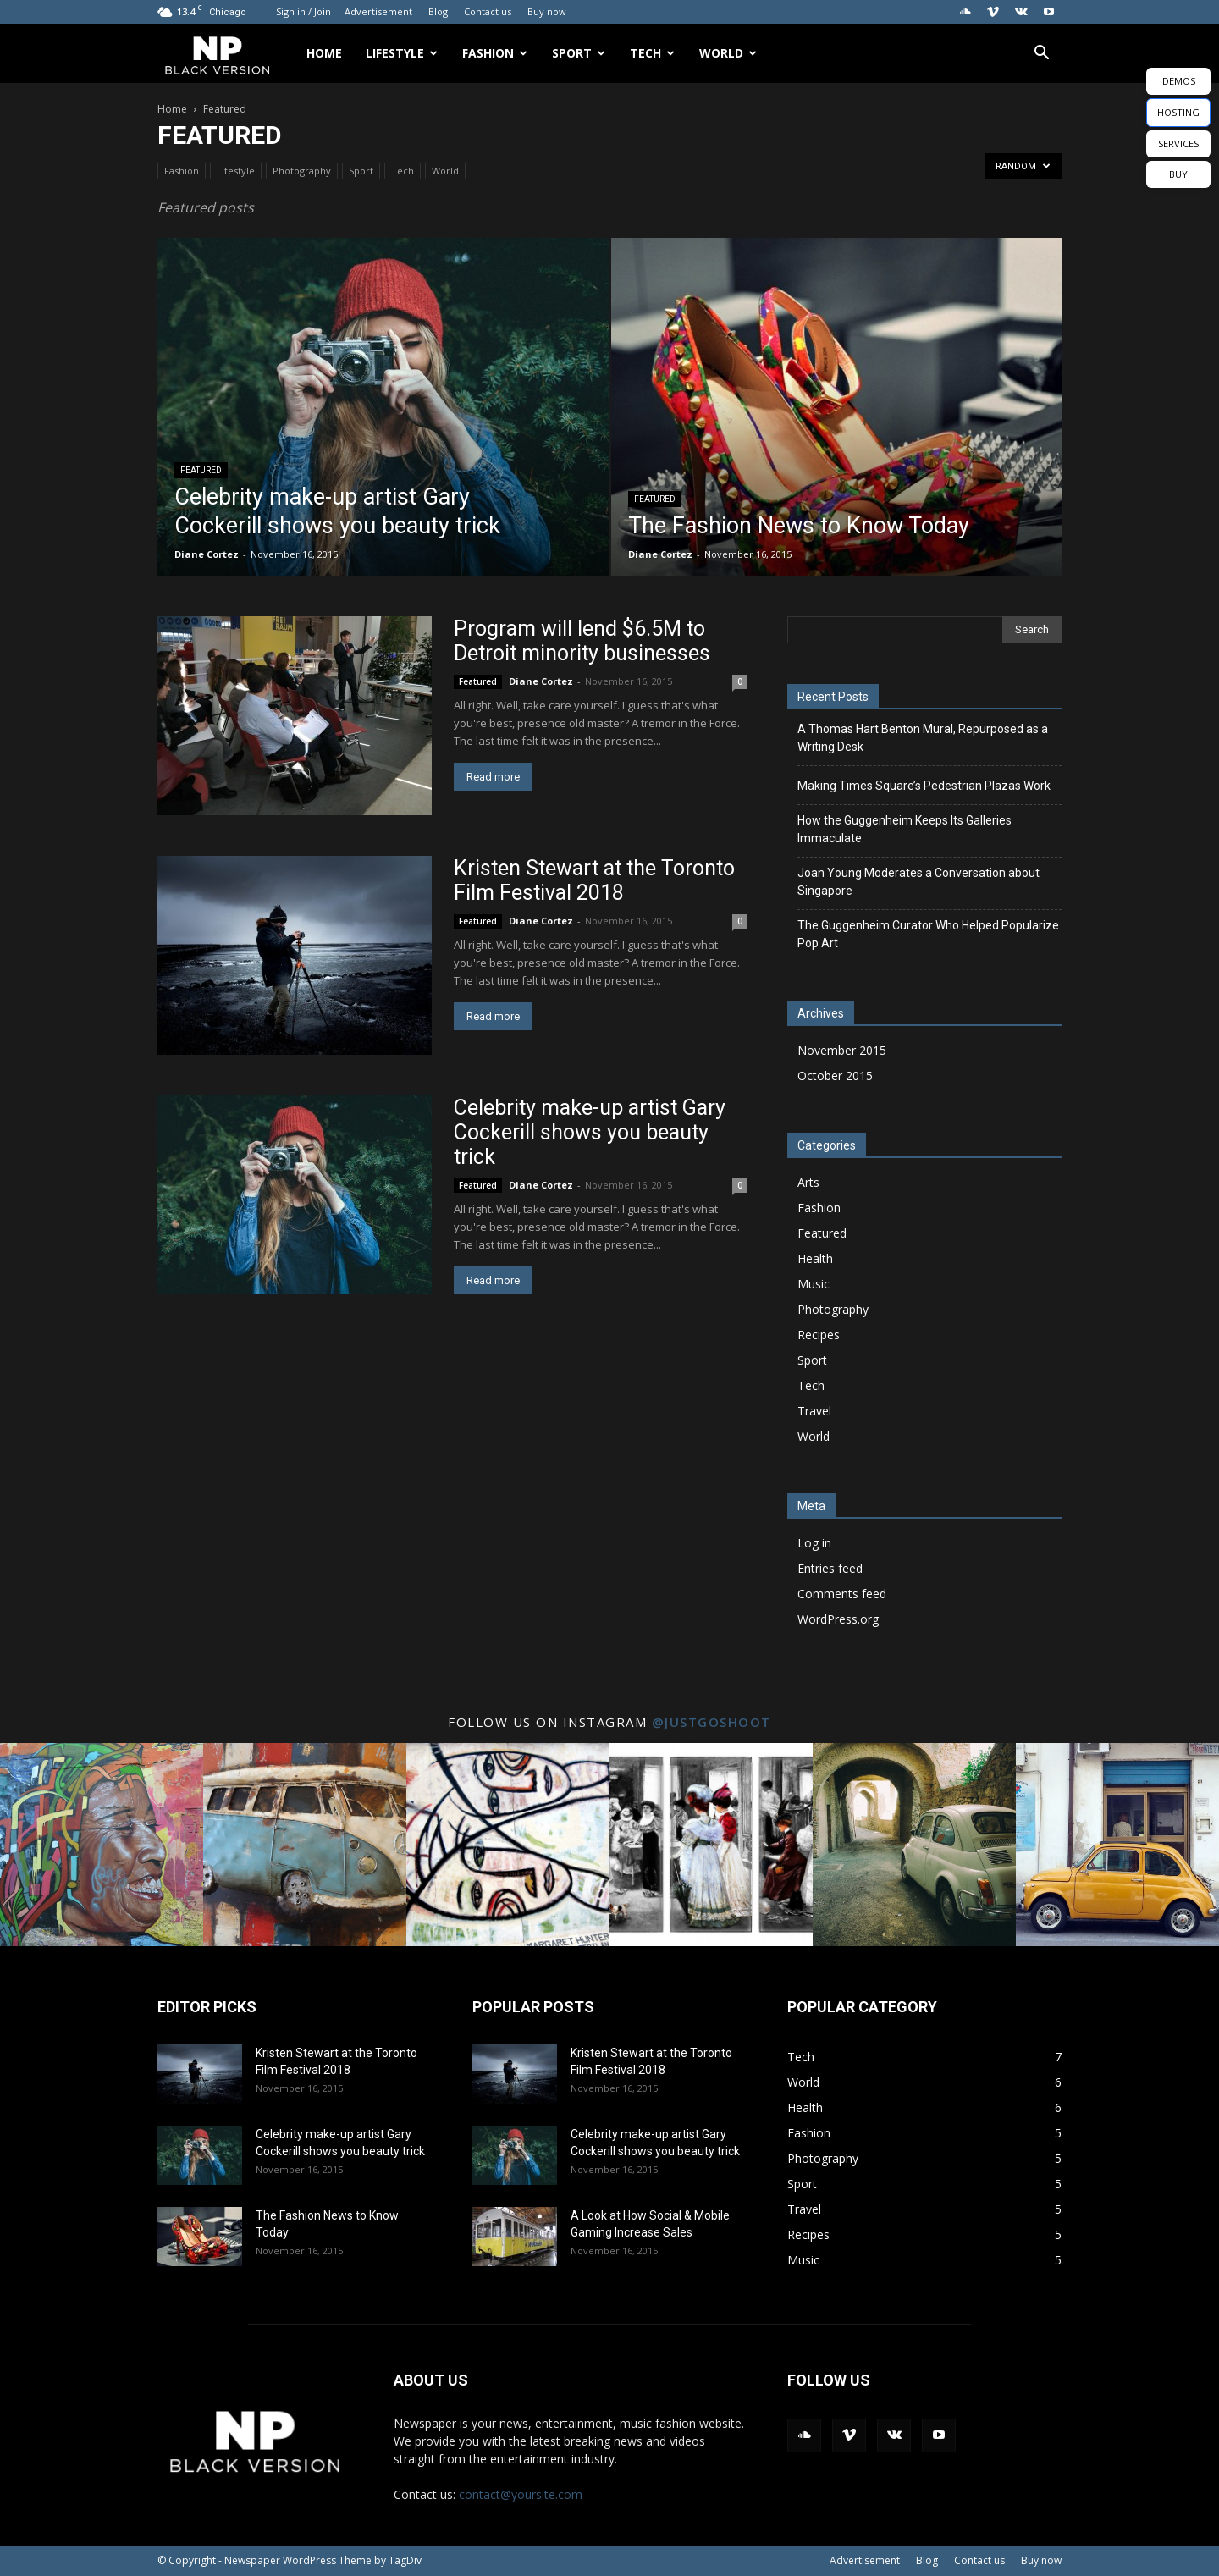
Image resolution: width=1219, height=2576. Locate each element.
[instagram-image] (101, 1844)
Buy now (546, 11)
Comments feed (841, 1594)
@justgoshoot (711, 1721)
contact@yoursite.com (520, 2494)
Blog (438, 11)
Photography (302, 170)
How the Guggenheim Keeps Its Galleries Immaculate (904, 829)
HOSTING (1178, 112)
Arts (808, 1182)
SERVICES (1178, 143)
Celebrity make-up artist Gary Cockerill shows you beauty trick (589, 1132)
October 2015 (835, 1075)
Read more (493, 776)
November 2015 (841, 1050)
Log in (814, 1543)
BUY (1178, 174)
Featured (201, 470)
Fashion (494, 53)
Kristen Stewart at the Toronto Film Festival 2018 (594, 880)
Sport (578, 53)
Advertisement (378, 11)
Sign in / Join (303, 11)
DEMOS (1178, 80)
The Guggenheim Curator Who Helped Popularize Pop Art (928, 934)
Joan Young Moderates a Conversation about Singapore (918, 881)
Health (815, 1258)
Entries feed (830, 1568)
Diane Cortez (206, 554)
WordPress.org (838, 1619)
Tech (652, 53)
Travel (814, 1411)
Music (813, 1284)
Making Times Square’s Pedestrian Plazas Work (924, 785)
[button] (1041, 55)
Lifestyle (402, 53)
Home (324, 53)
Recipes (818, 1335)
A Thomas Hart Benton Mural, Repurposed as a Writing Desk (922, 737)
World (728, 53)
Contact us (487, 11)
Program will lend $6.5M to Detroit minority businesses (582, 640)
